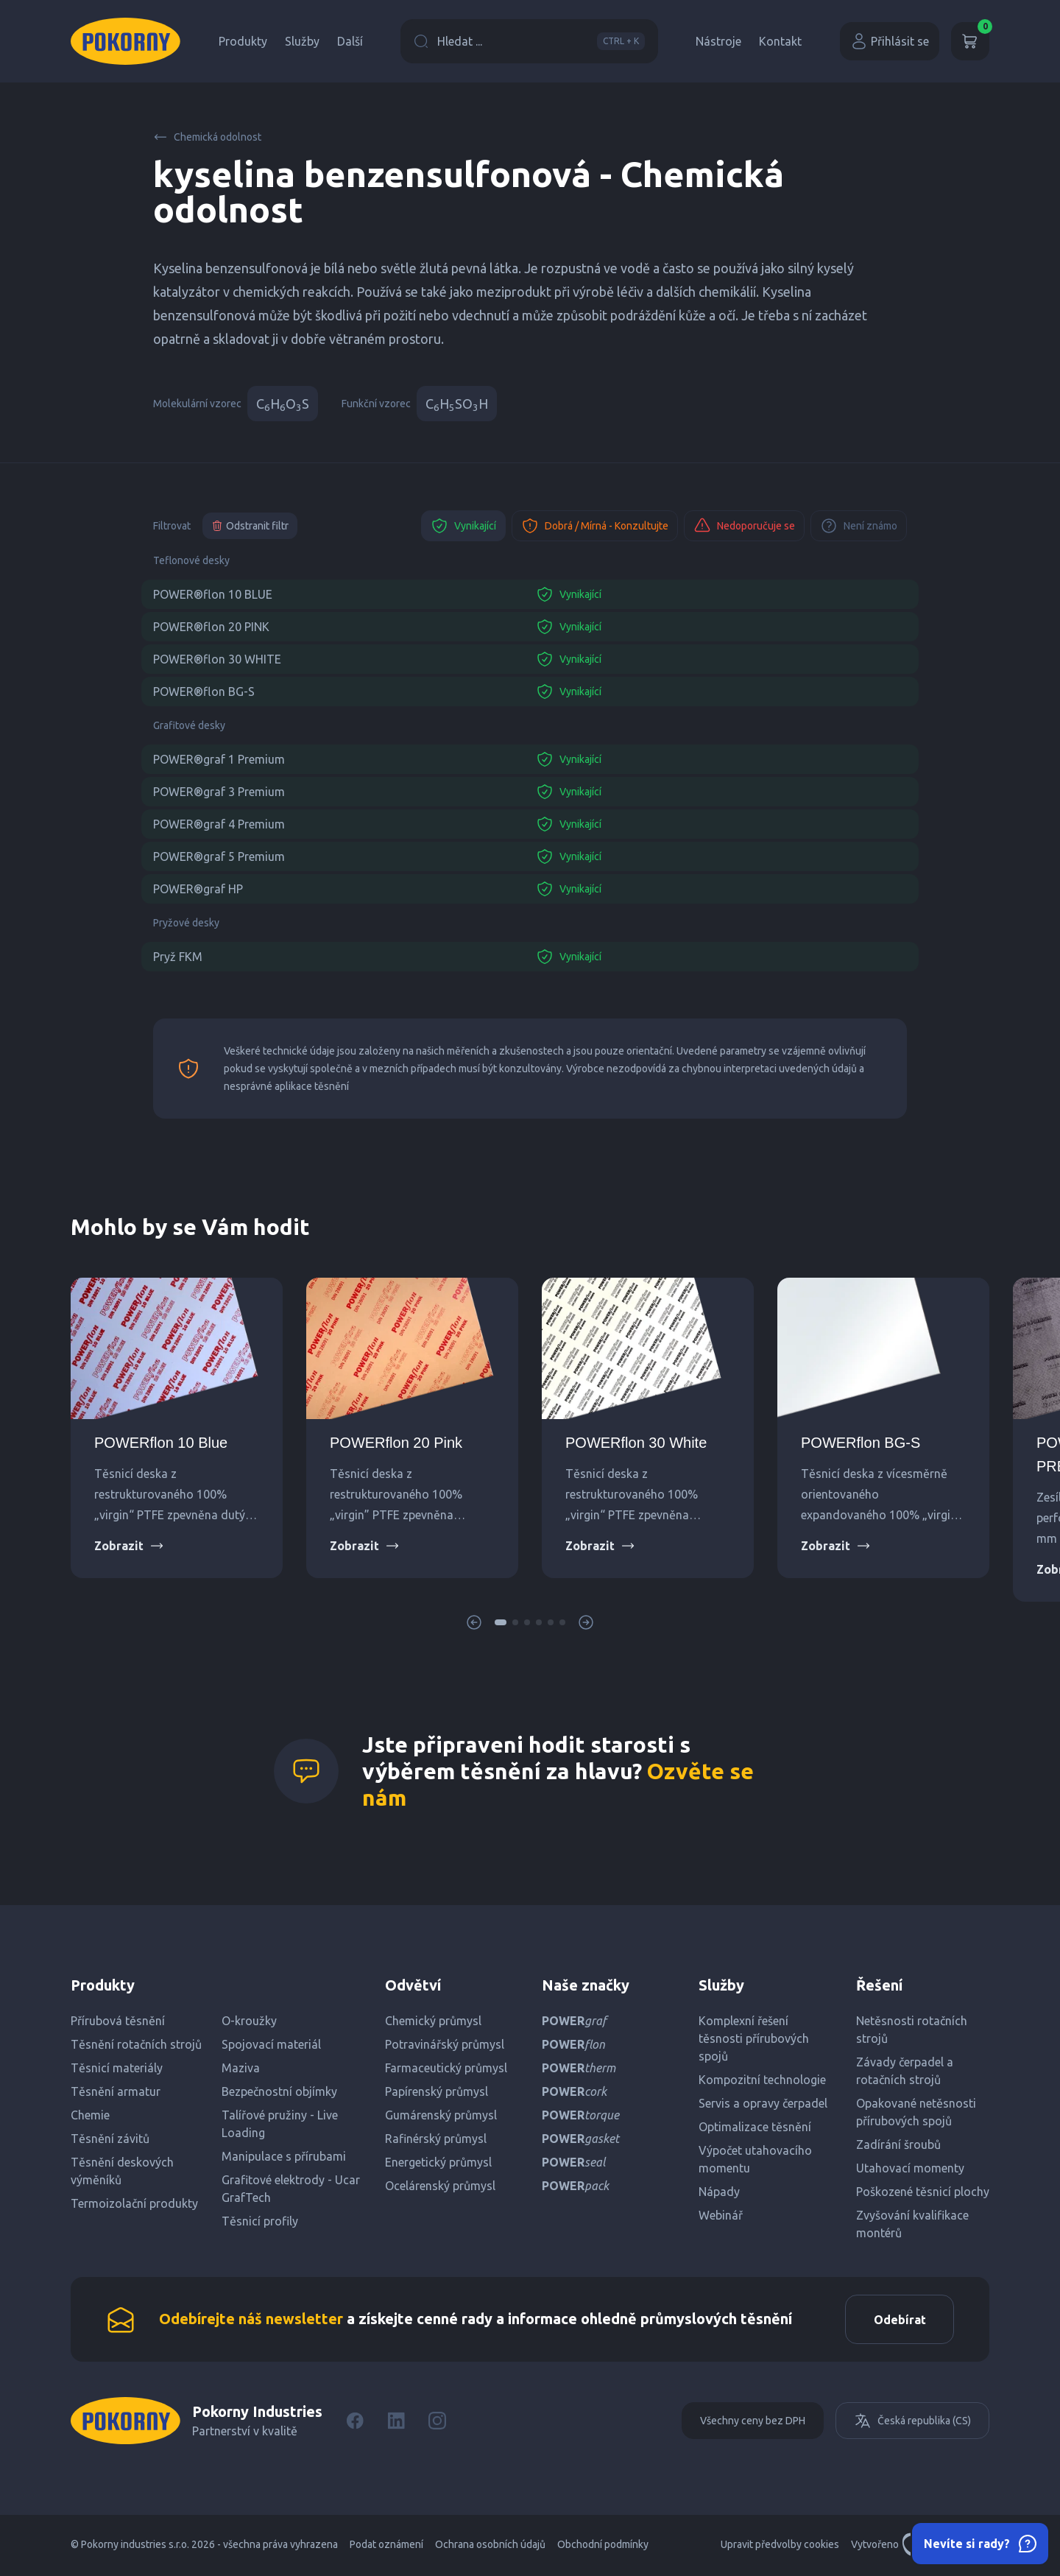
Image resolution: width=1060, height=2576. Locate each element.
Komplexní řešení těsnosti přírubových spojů (754, 2038)
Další (350, 41)
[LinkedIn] (396, 2423)
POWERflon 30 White (636, 1443)
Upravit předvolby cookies (780, 2546)
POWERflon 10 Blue (160, 1443)
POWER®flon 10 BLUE (212, 594)
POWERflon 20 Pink (396, 1443)
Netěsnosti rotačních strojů (911, 2029)
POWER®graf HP (198, 888)
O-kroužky (249, 2020)
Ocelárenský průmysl (440, 2185)
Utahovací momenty (910, 2168)
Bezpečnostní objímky (279, 2091)
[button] (500, 1622)
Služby (302, 41)
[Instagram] (437, 2423)
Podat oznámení (386, 2546)
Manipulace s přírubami (284, 2156)
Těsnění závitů (110, 2138)
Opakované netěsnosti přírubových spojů (916, 2112)
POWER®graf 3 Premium (219, 791)
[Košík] (970, 41)
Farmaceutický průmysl (446, 2067)
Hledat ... (529, 41)
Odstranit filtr (250, 526)
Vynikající (463, 526)
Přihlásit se (889, 41)
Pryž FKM (177, 956)
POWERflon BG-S (860, 1443)
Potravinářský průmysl (444, 2044)
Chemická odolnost (207, 137)
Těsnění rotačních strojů (136, 2044)
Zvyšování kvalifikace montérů (912, 2224)
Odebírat (898, 2320)
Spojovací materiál (271, 2044)
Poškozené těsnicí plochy (922, 2191)
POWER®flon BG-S (204, 691)
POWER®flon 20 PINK (211, 626)
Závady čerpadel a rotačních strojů (904, 2070)
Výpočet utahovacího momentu (755, 2159)
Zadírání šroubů (898, 2144)
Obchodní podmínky (603, 2546)
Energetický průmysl (438, 2162)
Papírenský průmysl (436, 2091)
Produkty (243, 41)
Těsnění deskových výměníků (122, 2171)
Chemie (90, 2115)
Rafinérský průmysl (436, 2138)
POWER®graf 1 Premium (219, 759)
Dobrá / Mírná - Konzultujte (594, 526)
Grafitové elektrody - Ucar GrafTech (291, 2188)
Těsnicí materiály (117, 2067)
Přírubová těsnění (118, 2020)
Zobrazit (129, 1545)
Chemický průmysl (433, 2020)
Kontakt (780, 41)
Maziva (241, 2067)
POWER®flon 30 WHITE (217, 659)
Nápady (719, 2191)
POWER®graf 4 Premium (219, 824)
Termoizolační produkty (134, 2203)
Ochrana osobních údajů (490, 2546)
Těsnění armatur (115, 2091)
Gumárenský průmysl (441, 2115)
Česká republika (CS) (912, 2423)
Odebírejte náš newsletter (251, 2319)
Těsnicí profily (260, 2221)
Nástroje (718, 41)
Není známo (858, 526)
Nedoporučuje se (744, 526)
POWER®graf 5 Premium (219, 856)
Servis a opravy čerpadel (763, 2103)
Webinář (721, 2215)
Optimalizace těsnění (755, 2126)
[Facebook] (355, 2423)
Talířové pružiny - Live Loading (280, 2123)
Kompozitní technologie (762, 2079)
